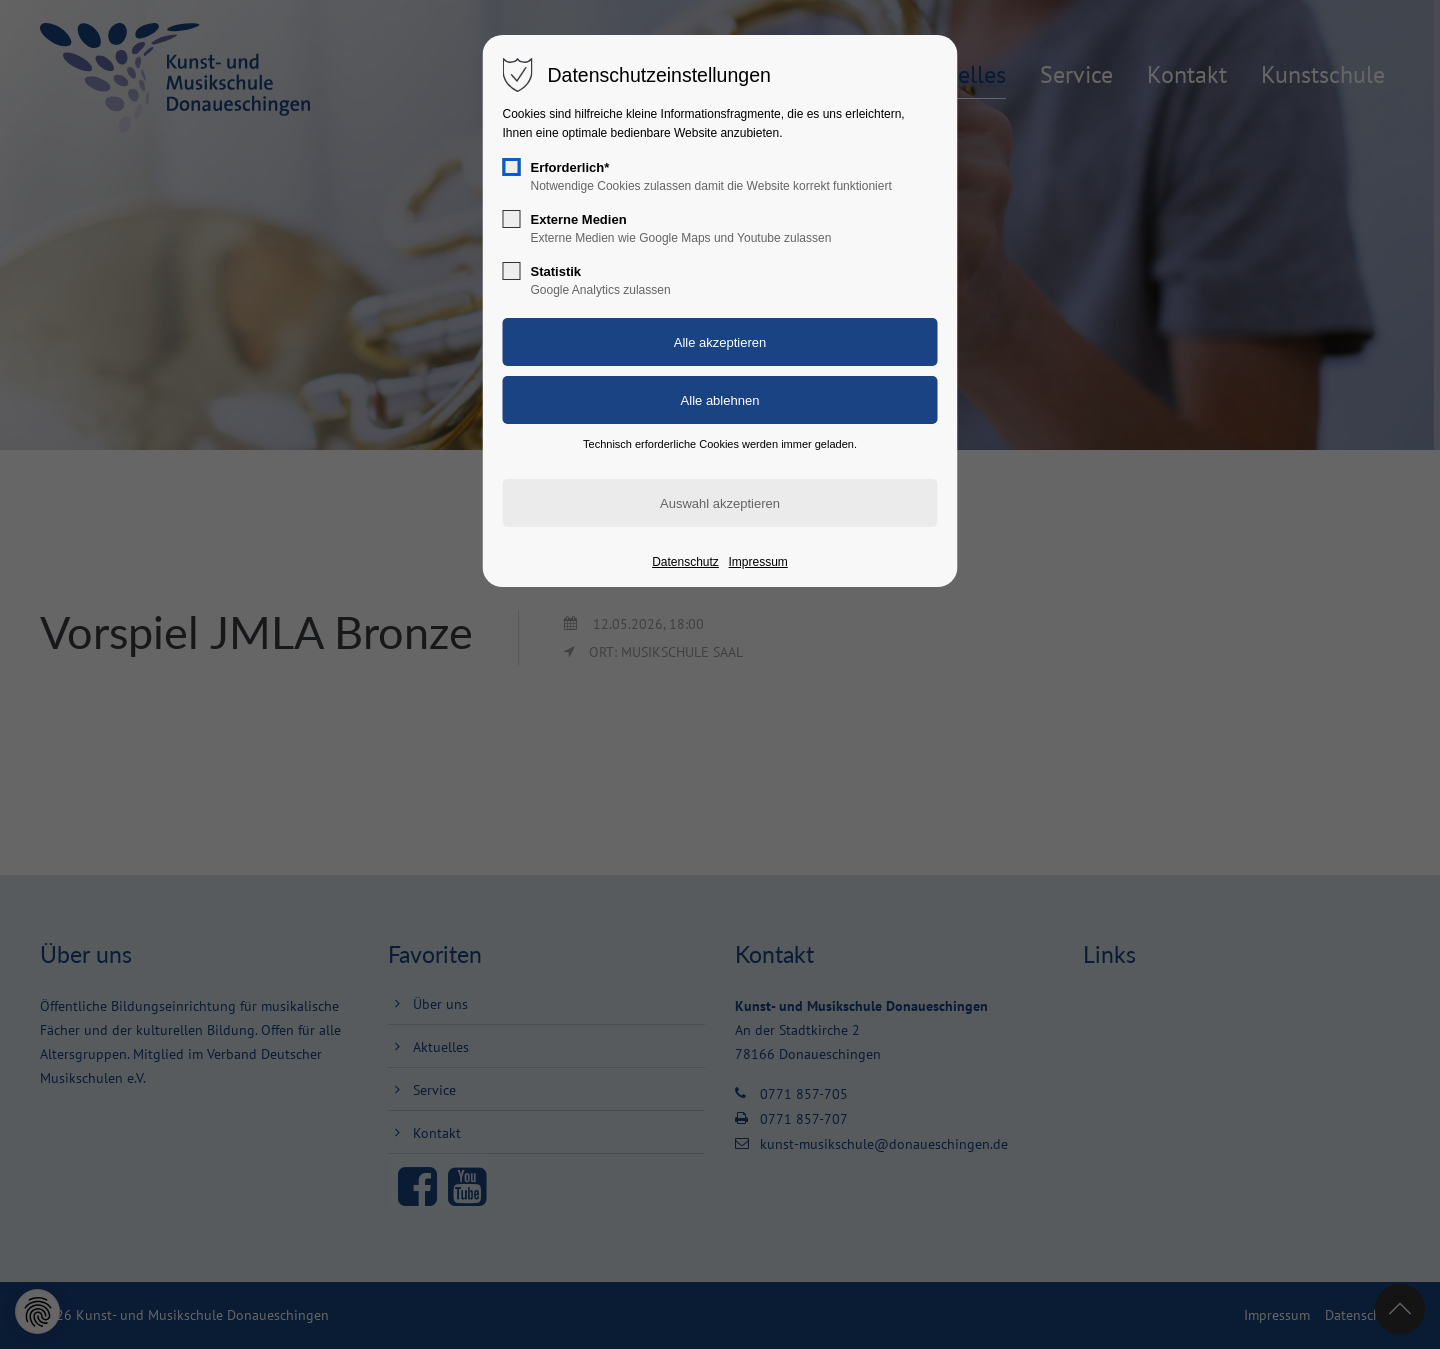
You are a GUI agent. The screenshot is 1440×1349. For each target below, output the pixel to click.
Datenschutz (685, 562)
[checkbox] (512, 167)
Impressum (757, 562)
